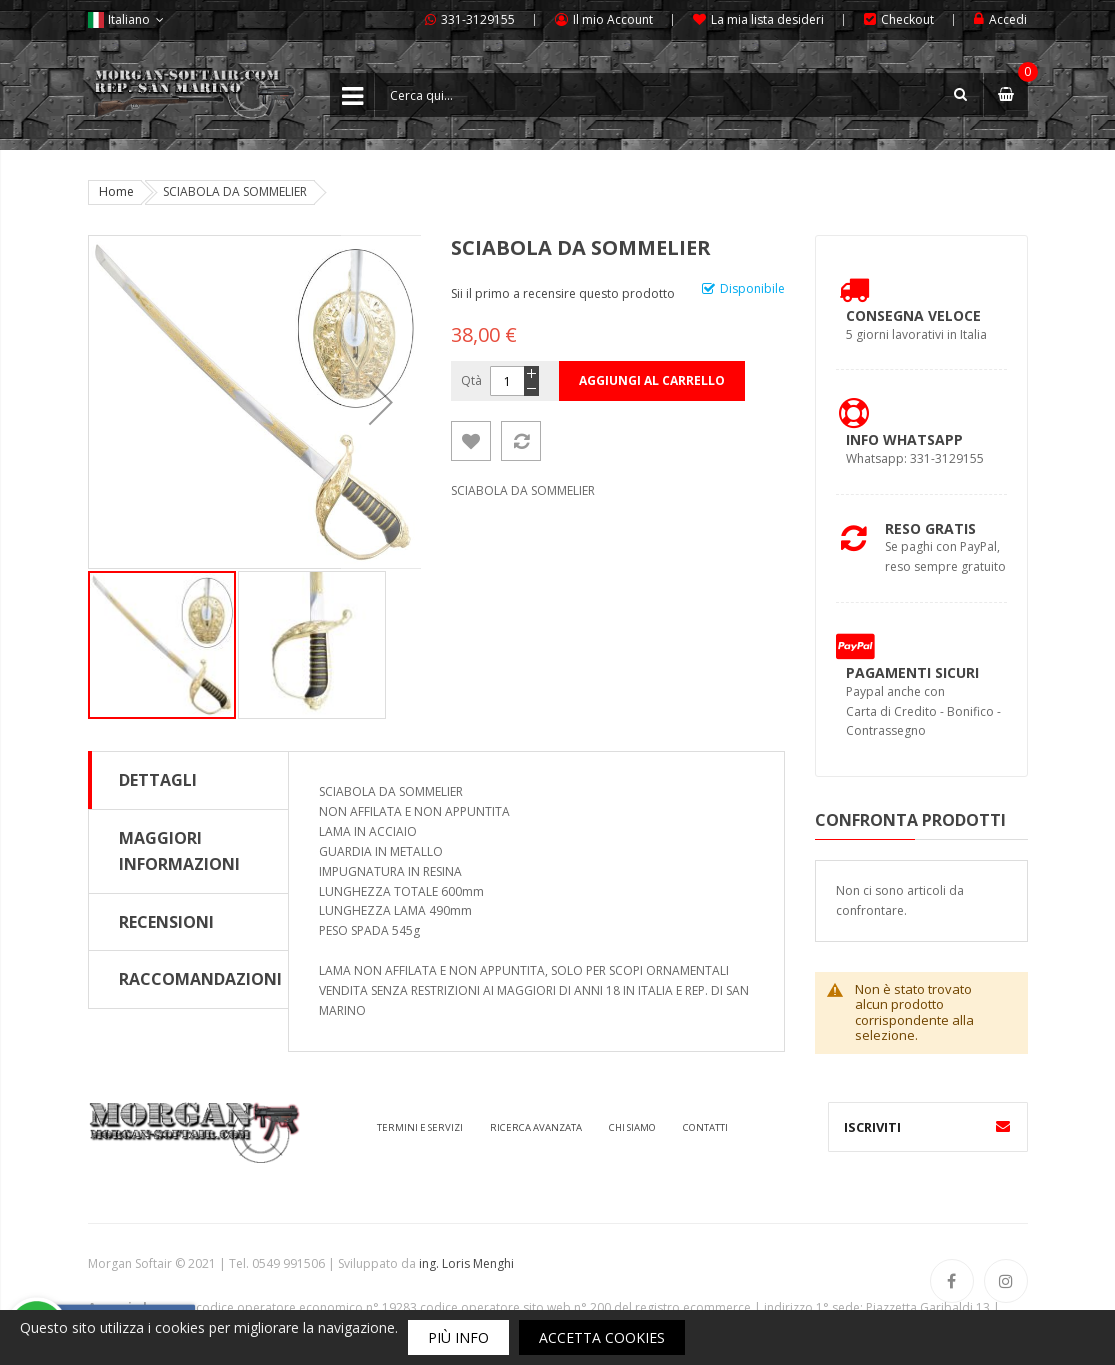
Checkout (907, 19)
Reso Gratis (930, 528)
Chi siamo (632, 1127)
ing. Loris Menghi (466, 1263)
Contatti (705, 1127)
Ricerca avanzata (536, 1127)
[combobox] (679, 95)
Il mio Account (613, 19)
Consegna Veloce (913, 315)
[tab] (188, 780)
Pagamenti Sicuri (912, 672)
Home (116, 191)
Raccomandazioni (200, 979)
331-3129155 (478, 19)
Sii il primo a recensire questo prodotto (563, 293)
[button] (312, 645)
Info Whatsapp (904, 439)
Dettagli (158, 780)
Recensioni (166, 922)
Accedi (1008, 19)
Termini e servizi (420, 1127)
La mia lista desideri (767, 19)
